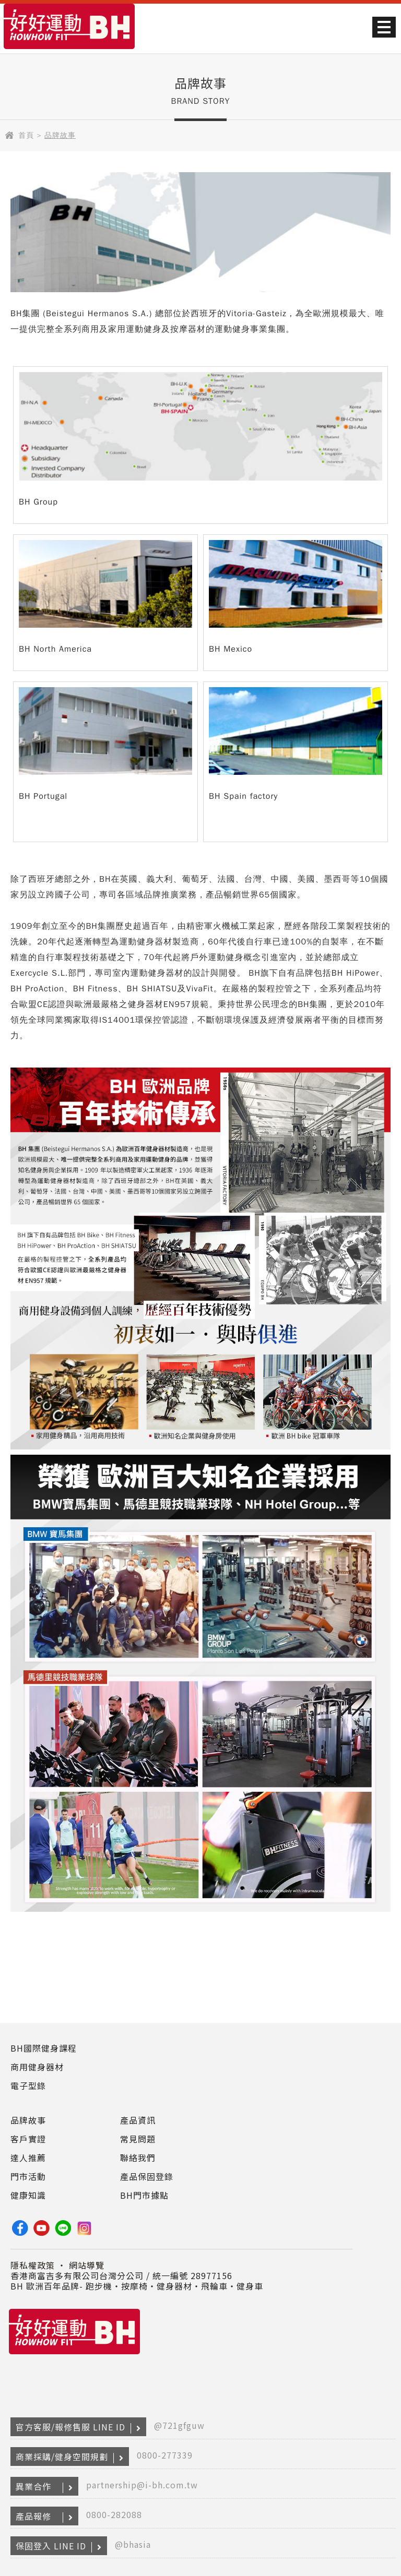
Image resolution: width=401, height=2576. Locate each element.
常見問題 (138, 2138)
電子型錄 (28, 2085)
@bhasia (133, 2544)
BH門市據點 (144, 2195)
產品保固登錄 (146, 2176)
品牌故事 (28, 2120)
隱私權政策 (32, 2265)
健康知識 (28, 2195)
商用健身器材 (37, 2066)
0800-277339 (165, 2455)
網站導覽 (86, 2265)
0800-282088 (114, 2514)
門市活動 (28, 2176)
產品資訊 (138, 2120)
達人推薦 (28, 2157)
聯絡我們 (138, 2157)
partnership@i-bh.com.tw (142, 2484)
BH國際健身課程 (43, 2048)
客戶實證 (28, 2138)
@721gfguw (179, 2425)
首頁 (26, 135)
